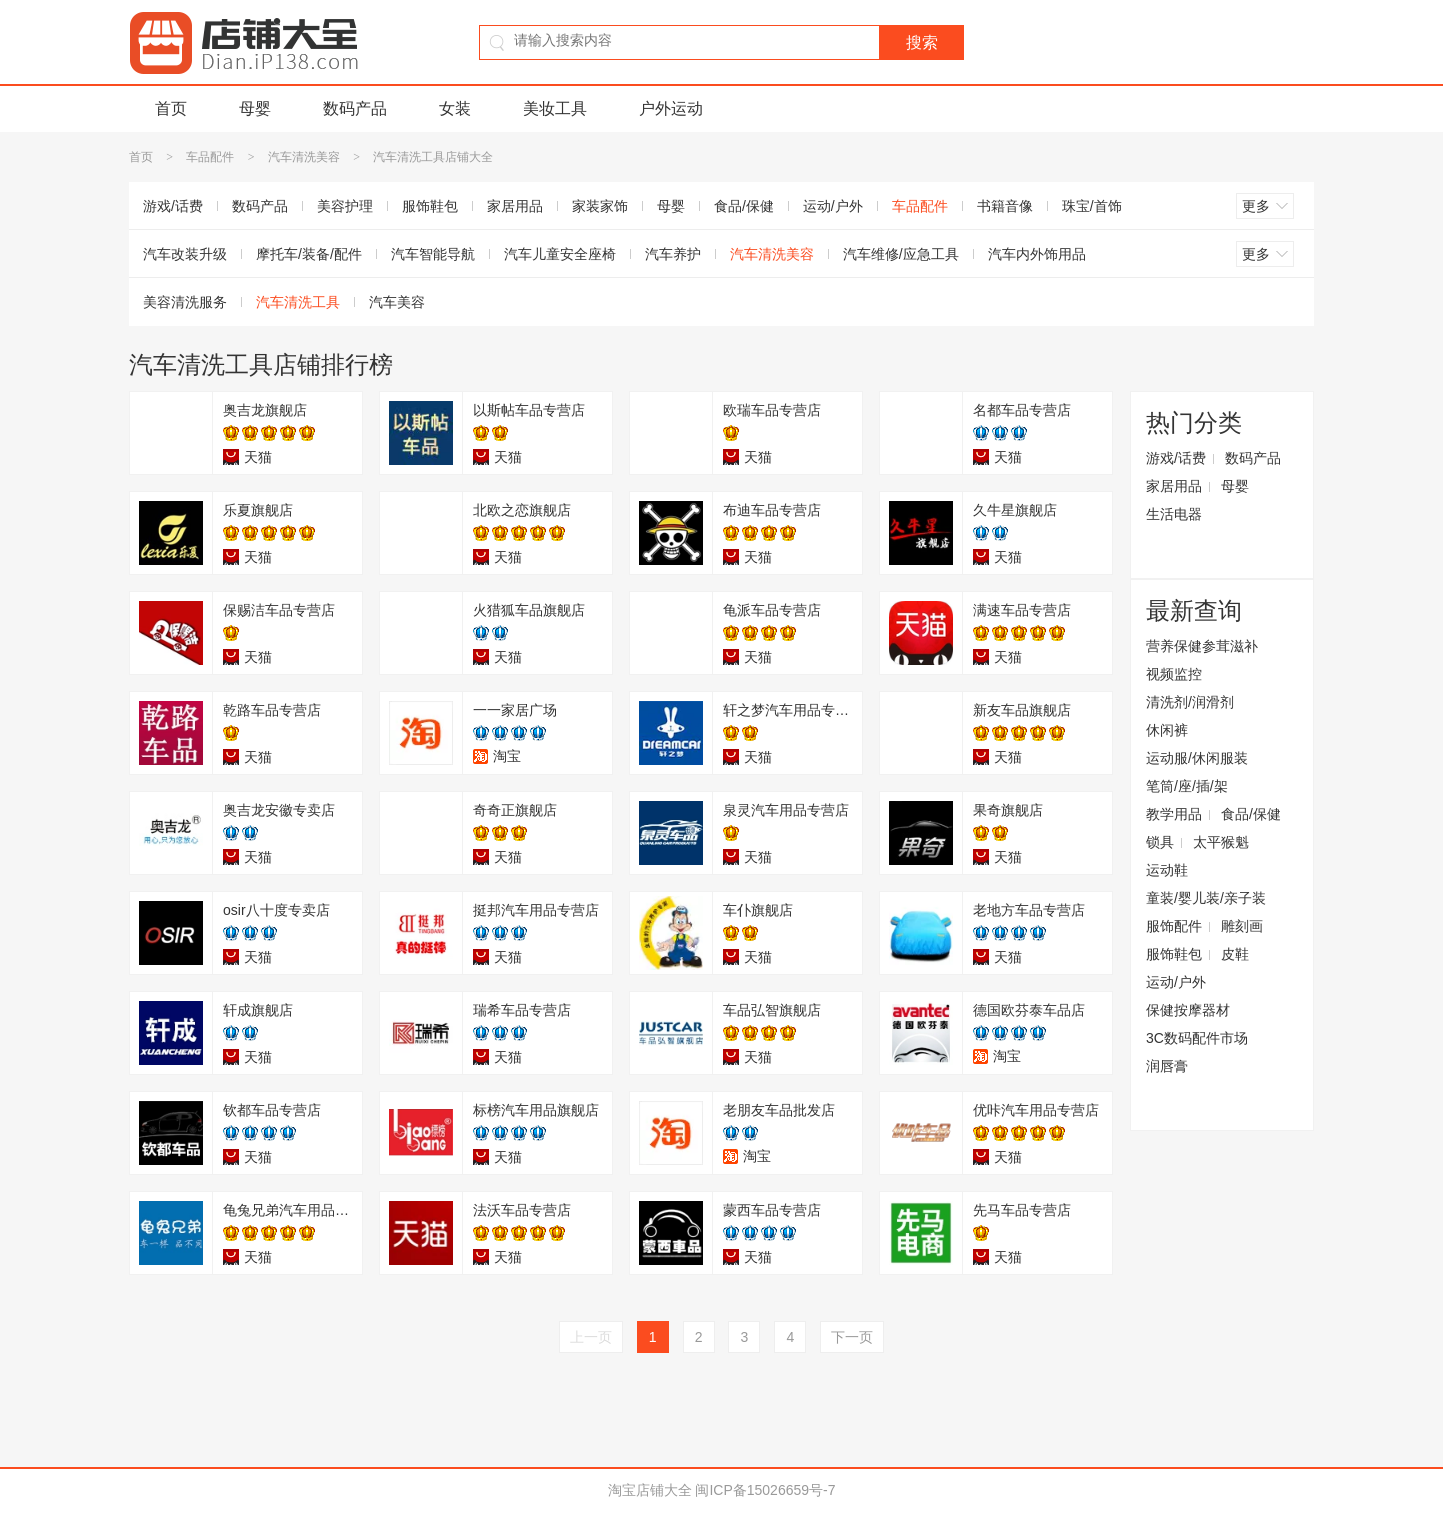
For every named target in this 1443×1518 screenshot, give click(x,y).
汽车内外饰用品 (1037, 254)
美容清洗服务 (185, 302)
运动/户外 (833, 206)
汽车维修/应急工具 (901, 254)
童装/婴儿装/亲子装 (1206, 898)
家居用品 (515, 206)
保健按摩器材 (1188, 1010)
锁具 (1160, 842)
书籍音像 (1005, 206)
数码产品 (355, 108)
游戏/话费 (173, 206)
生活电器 (1174, 514)
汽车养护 (673, 254)
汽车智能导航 (433, 254)
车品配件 (210, 157)
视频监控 (1174, 674)
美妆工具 (555, 108)
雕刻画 (1242, 926)
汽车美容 (397, 302)
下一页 (852, 1337)
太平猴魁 (1221, 842)
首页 (171, 108)
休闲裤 (1167, 730)
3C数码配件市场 (1197, 1038)
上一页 (591, 1337)
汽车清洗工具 (298, 302)
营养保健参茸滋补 (1202, 646)
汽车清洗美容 (304, 157)
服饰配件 (1174, 926)
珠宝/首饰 (1092, 206)
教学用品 (1174, 814)
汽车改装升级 (185, 254)
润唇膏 (1167, 1066)
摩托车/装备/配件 (309, 254)
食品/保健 (744, 206)
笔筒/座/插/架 (1187, 786)
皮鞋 (1235, 954)
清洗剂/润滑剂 (1190, 702)
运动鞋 (1167, 870)
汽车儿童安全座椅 (560, 254)
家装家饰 (600, 206)
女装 (455, 108)
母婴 (255, 108)
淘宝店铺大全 (650, 1490)
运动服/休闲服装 (1197, 758)
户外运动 (671, 108)
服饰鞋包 (430, 206)
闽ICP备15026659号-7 (765, 1490)
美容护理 (345, 206)
